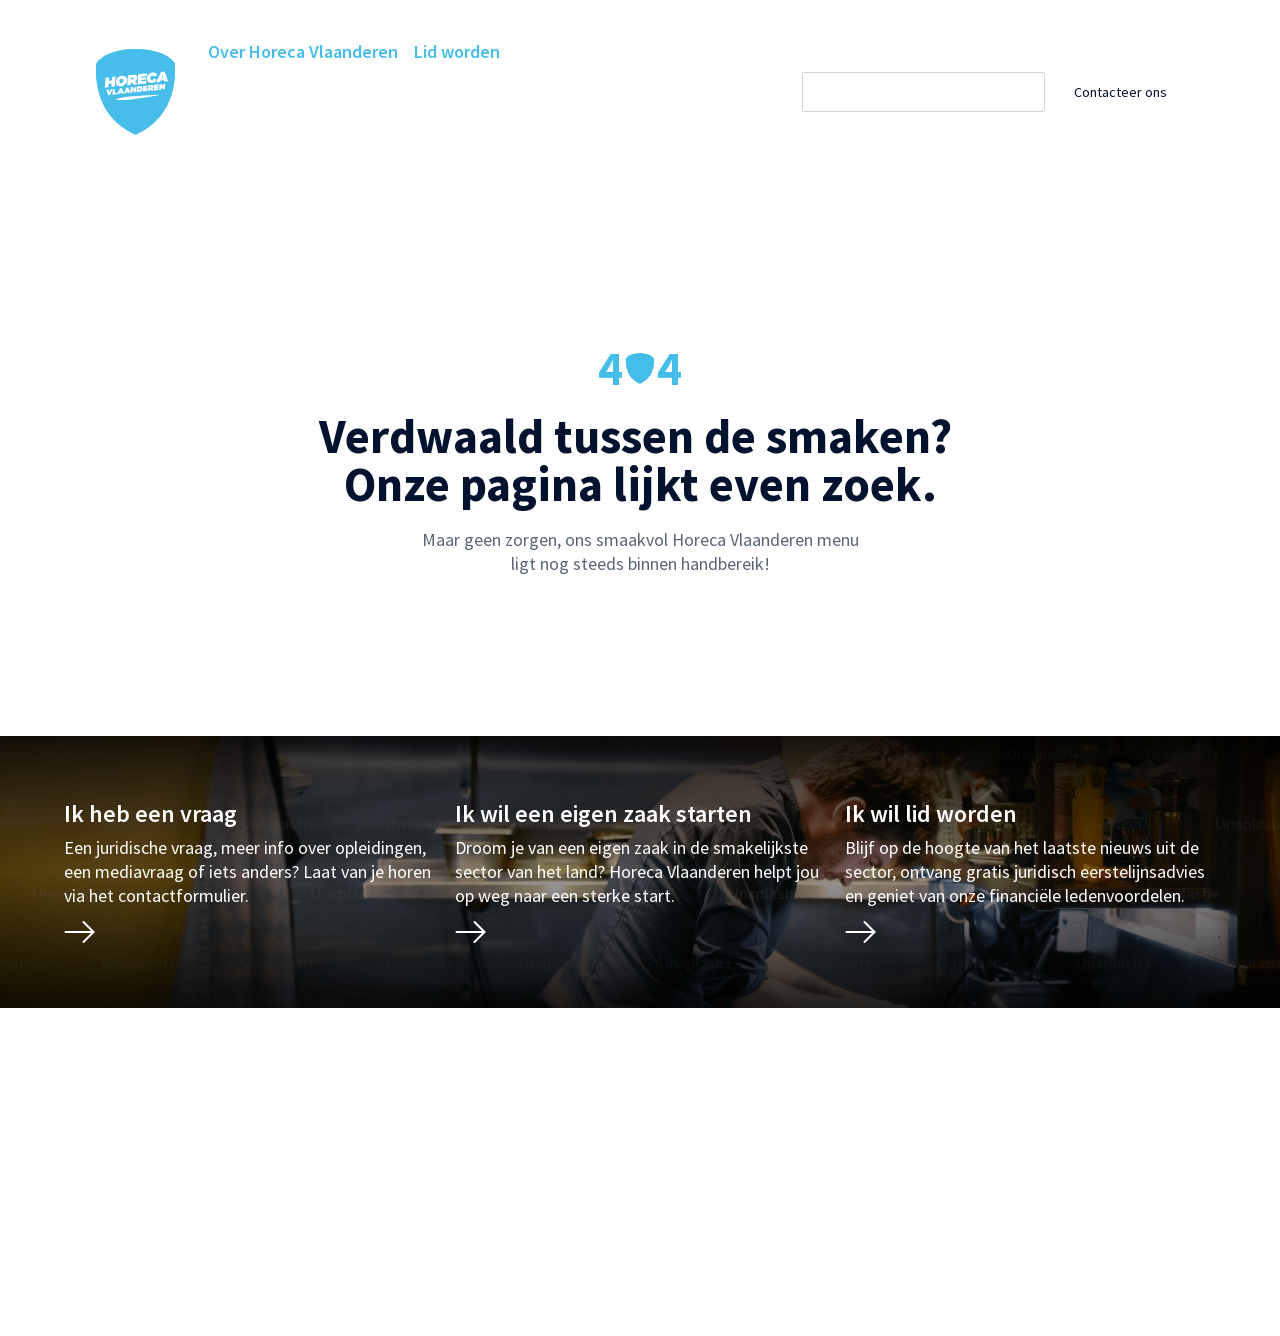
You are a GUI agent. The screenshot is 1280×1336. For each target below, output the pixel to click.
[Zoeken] (941, 92)
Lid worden (457, 51)
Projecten (246, 131)
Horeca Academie (368, 91)
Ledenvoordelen (516, 91)
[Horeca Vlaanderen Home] (136, 92)
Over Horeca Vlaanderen (303, 51)
